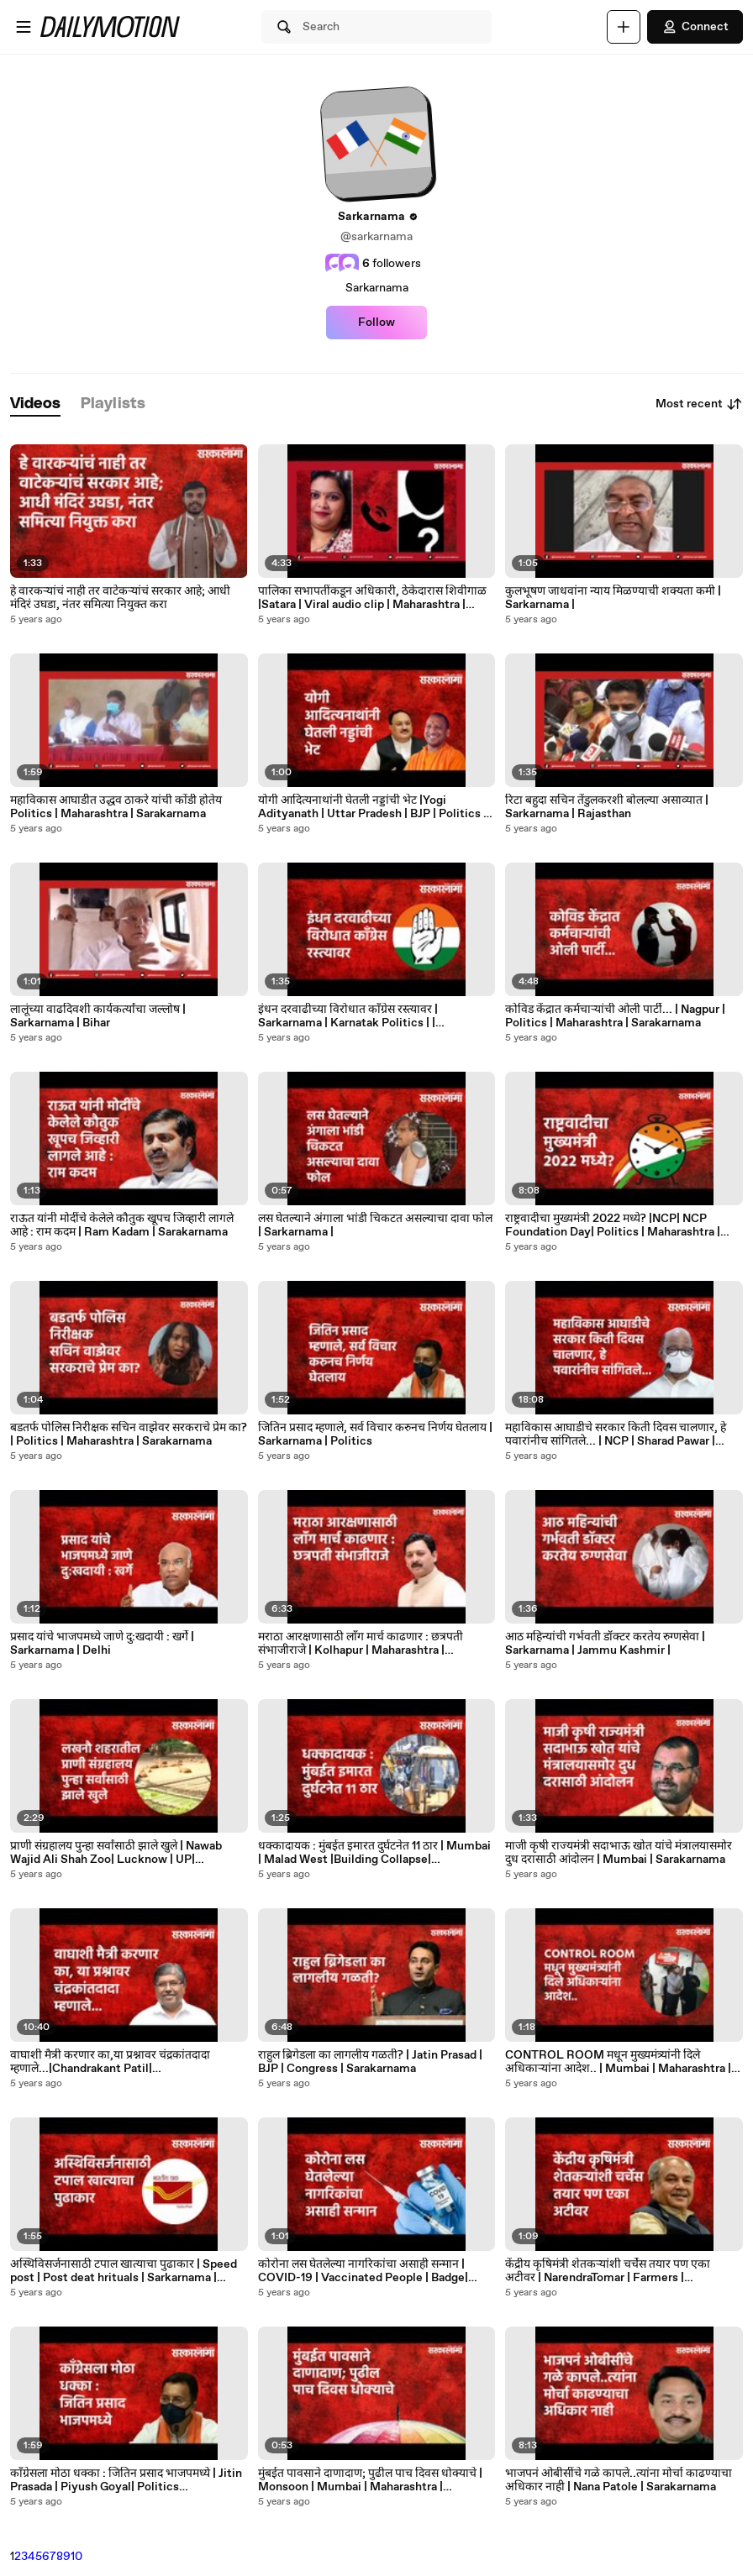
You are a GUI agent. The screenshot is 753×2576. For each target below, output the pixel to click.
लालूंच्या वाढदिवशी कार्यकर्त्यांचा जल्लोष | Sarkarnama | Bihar (98, 1016)
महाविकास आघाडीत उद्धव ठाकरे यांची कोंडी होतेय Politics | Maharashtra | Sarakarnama (116, 807)
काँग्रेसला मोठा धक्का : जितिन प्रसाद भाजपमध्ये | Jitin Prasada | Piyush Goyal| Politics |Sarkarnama (126, 2480)
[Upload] (623, 27)
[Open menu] (23, 27)
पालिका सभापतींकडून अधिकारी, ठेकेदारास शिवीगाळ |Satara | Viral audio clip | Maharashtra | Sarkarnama (372, 598)
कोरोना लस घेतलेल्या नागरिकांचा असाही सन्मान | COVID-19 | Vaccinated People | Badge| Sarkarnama (363, 2271)
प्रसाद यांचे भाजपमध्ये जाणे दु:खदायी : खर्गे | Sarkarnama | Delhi (102, 1643)
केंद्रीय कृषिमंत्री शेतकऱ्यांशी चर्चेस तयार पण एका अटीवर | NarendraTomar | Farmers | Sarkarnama (607, 2271)
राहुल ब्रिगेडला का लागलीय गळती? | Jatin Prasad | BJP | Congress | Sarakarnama (370, 2062)
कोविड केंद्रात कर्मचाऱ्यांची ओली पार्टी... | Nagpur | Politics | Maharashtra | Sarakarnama (615, 1016)
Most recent (699, 404)
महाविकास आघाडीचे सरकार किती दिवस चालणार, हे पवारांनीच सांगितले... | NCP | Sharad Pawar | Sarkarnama (615, 1434)
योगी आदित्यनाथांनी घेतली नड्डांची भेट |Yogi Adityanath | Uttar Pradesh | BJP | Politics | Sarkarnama (372, 807)
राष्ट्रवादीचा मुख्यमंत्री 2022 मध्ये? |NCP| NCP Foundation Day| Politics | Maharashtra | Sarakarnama (612, 1225)
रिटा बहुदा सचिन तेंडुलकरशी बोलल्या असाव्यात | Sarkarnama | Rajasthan (606, 807)
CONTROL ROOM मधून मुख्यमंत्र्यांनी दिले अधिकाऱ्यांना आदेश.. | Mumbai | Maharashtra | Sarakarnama (618, 2062)
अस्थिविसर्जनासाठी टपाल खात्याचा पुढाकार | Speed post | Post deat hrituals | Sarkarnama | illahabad (123, 2271)
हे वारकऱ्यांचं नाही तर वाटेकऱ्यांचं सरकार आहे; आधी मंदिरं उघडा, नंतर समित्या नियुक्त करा (120, 598)
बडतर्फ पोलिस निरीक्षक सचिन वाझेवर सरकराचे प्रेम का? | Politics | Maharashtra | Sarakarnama (128, 1434)
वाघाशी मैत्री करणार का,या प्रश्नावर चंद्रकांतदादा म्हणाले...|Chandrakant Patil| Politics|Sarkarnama (110, 2062)
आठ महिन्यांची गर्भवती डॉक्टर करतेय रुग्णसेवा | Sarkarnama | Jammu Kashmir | (605, 1643)
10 (76, 2556)
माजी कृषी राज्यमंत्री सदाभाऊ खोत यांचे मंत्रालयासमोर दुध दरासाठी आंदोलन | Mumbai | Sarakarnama (618, 1852)
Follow (376, 322)
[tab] (35, 404)
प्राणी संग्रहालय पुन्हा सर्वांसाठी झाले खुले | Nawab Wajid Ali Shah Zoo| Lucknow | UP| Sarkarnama (116, 1852)
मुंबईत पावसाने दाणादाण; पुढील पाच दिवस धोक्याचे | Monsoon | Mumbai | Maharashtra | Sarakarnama (370, 2480)
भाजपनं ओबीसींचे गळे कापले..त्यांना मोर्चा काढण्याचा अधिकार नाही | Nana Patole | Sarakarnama (618, 2480)
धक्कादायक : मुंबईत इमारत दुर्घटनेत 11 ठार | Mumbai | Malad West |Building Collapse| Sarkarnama (374, 1852)
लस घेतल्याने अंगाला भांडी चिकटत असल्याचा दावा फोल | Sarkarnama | (375, 1225)
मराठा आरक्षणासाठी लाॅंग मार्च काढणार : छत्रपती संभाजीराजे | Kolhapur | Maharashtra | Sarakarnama (360, 1643)
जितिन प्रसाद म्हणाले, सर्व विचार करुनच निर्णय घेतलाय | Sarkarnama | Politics (375, 1434)
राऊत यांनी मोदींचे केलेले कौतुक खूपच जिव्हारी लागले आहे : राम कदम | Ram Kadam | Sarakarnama (122, 1225)
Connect (695, 26)
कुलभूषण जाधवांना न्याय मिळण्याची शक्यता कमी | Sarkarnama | (613, 598)
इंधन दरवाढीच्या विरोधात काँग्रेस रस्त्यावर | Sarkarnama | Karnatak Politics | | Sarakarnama (348, 1016)
